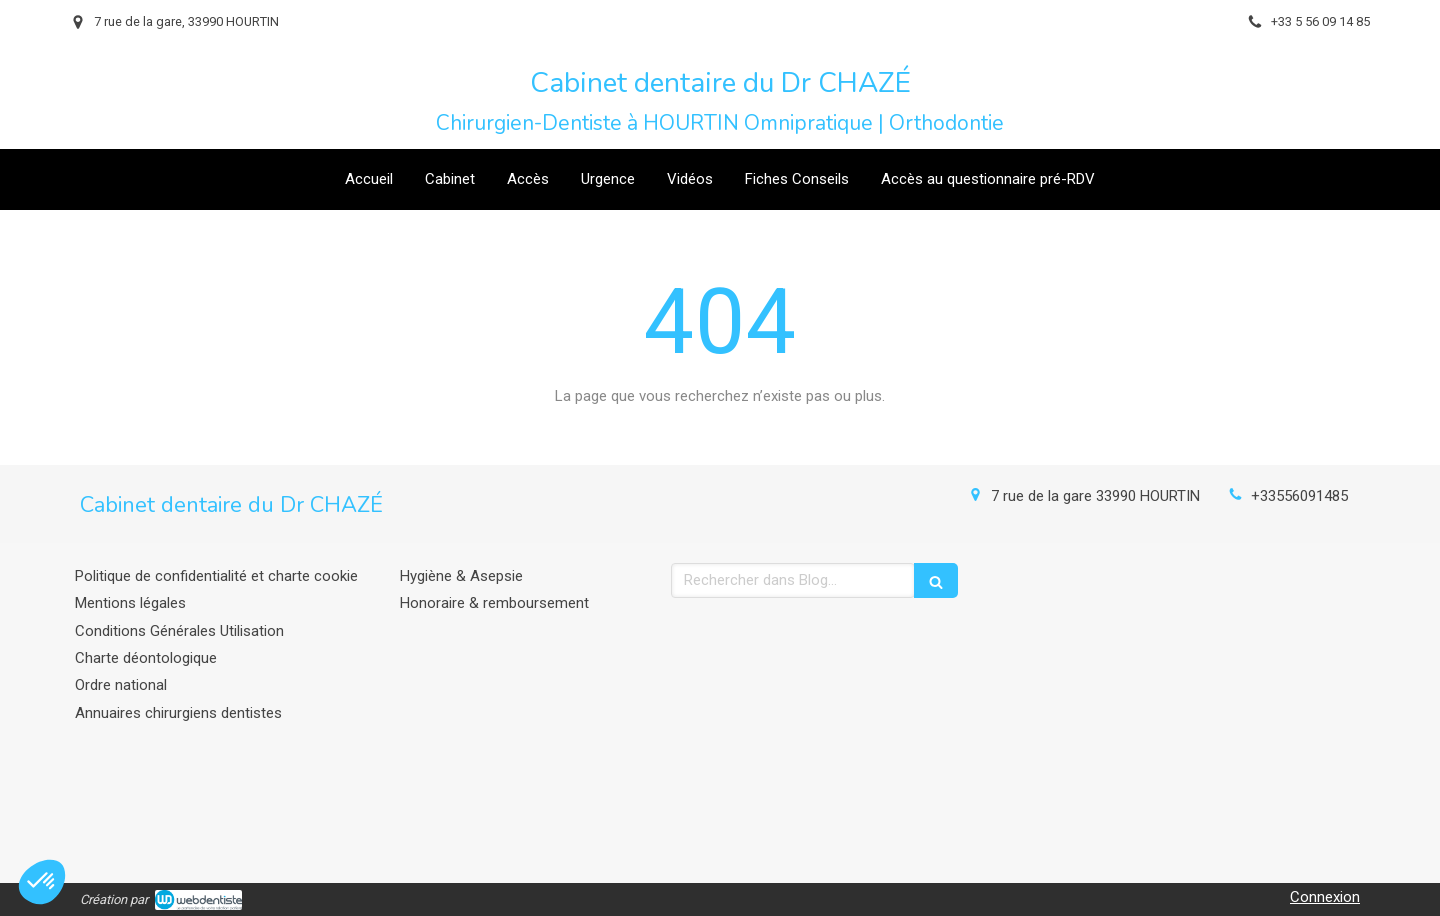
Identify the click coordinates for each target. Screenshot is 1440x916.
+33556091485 (1299, 496)
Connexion (1325, 897)
